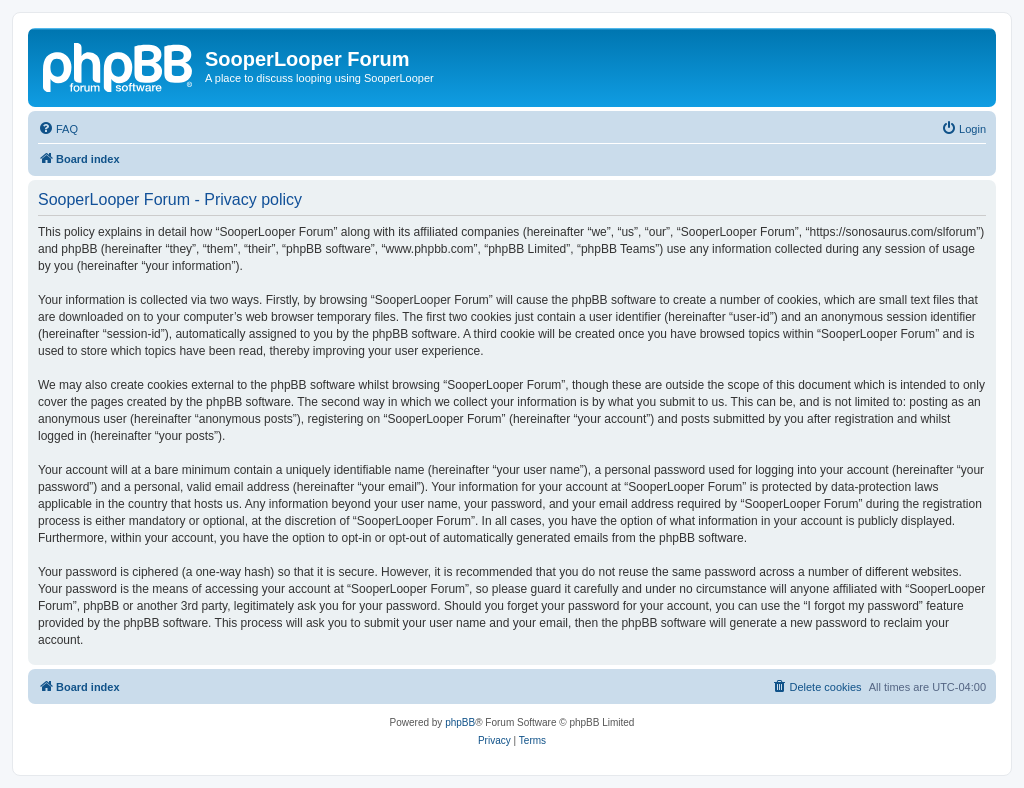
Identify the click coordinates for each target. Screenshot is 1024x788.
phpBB (460, 722)
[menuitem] (58, 129)
